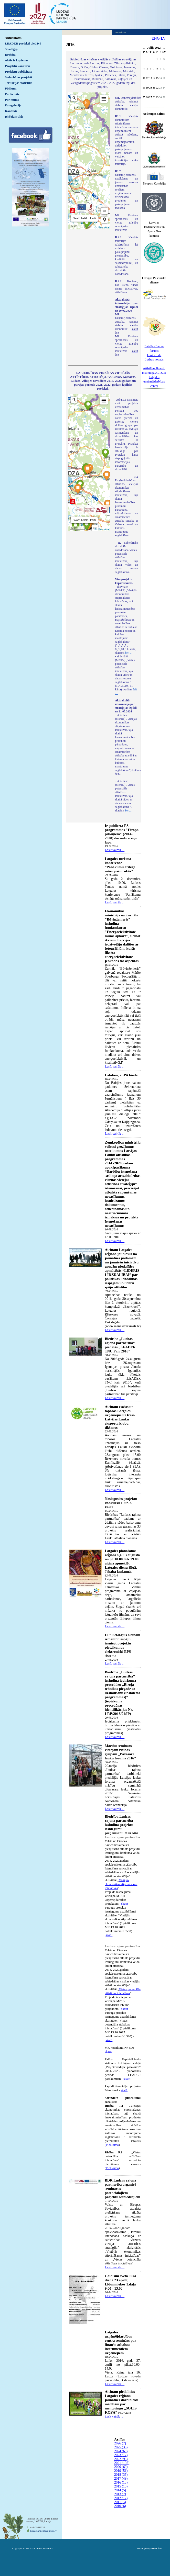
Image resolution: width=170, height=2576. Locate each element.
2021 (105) (121, 2463)
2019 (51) (121, 2471)
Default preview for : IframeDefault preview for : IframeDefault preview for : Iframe (89, 160)
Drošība (10, 54)
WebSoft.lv (156, 2548)
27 (150, 97)
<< (144, 48)
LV (163, 38)
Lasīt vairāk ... (114, 850)
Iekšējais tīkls (14, 116)
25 (144, 97)
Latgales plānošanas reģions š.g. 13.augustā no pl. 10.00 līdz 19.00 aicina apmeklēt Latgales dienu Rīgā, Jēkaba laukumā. (122, 1561)
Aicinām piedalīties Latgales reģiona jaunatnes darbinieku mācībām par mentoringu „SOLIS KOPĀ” (121, 2402)
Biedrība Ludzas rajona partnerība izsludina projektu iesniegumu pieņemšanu (119, 1824)
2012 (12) (121, 2498)
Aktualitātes (13, 38)
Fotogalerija (13, 105)
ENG (156, 38)
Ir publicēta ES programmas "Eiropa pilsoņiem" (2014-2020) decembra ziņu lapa (121, 834)
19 (147, 87)
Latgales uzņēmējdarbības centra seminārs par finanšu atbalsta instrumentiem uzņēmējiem (120, 2342)
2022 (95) (121, 2459)
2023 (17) (121, 2455)
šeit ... (129, 652)
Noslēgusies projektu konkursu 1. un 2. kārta (121, 1503)
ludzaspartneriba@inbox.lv (43, 2531)
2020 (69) (121, 2467)
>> (164, 48)
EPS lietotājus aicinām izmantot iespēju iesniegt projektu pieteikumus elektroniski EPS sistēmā (122, 1645)
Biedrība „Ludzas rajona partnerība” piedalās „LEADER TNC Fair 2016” (120, 1345)
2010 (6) (120, 2506)
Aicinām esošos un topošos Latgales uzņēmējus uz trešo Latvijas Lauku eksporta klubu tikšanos (120, 1417)
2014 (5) (120, 2490)
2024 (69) (121, 2451)
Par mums (12, 99)
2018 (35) (121, 2474)
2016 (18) (121, 2482)
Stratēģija (11, 49)
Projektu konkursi (17, 66)
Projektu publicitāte (18, 71)
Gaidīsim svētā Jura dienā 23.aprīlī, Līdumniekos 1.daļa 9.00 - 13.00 (120, 2282)
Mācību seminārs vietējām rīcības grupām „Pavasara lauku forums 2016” (120, 1752)
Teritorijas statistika (18, 83)
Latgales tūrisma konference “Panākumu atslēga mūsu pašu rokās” (120, 865)
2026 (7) (120, 2443)
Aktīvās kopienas (16, 60)
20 (150, 87)
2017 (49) (121, 2478)
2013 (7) (120, 2494)
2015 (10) (121, 2486)
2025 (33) (121, 2447)
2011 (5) (120, 2502)
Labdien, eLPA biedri (121, 1075)
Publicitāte (12, 94)
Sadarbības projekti (18, 77)
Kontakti (11, 111)
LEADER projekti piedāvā (23, 43)
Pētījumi (11, 88)
